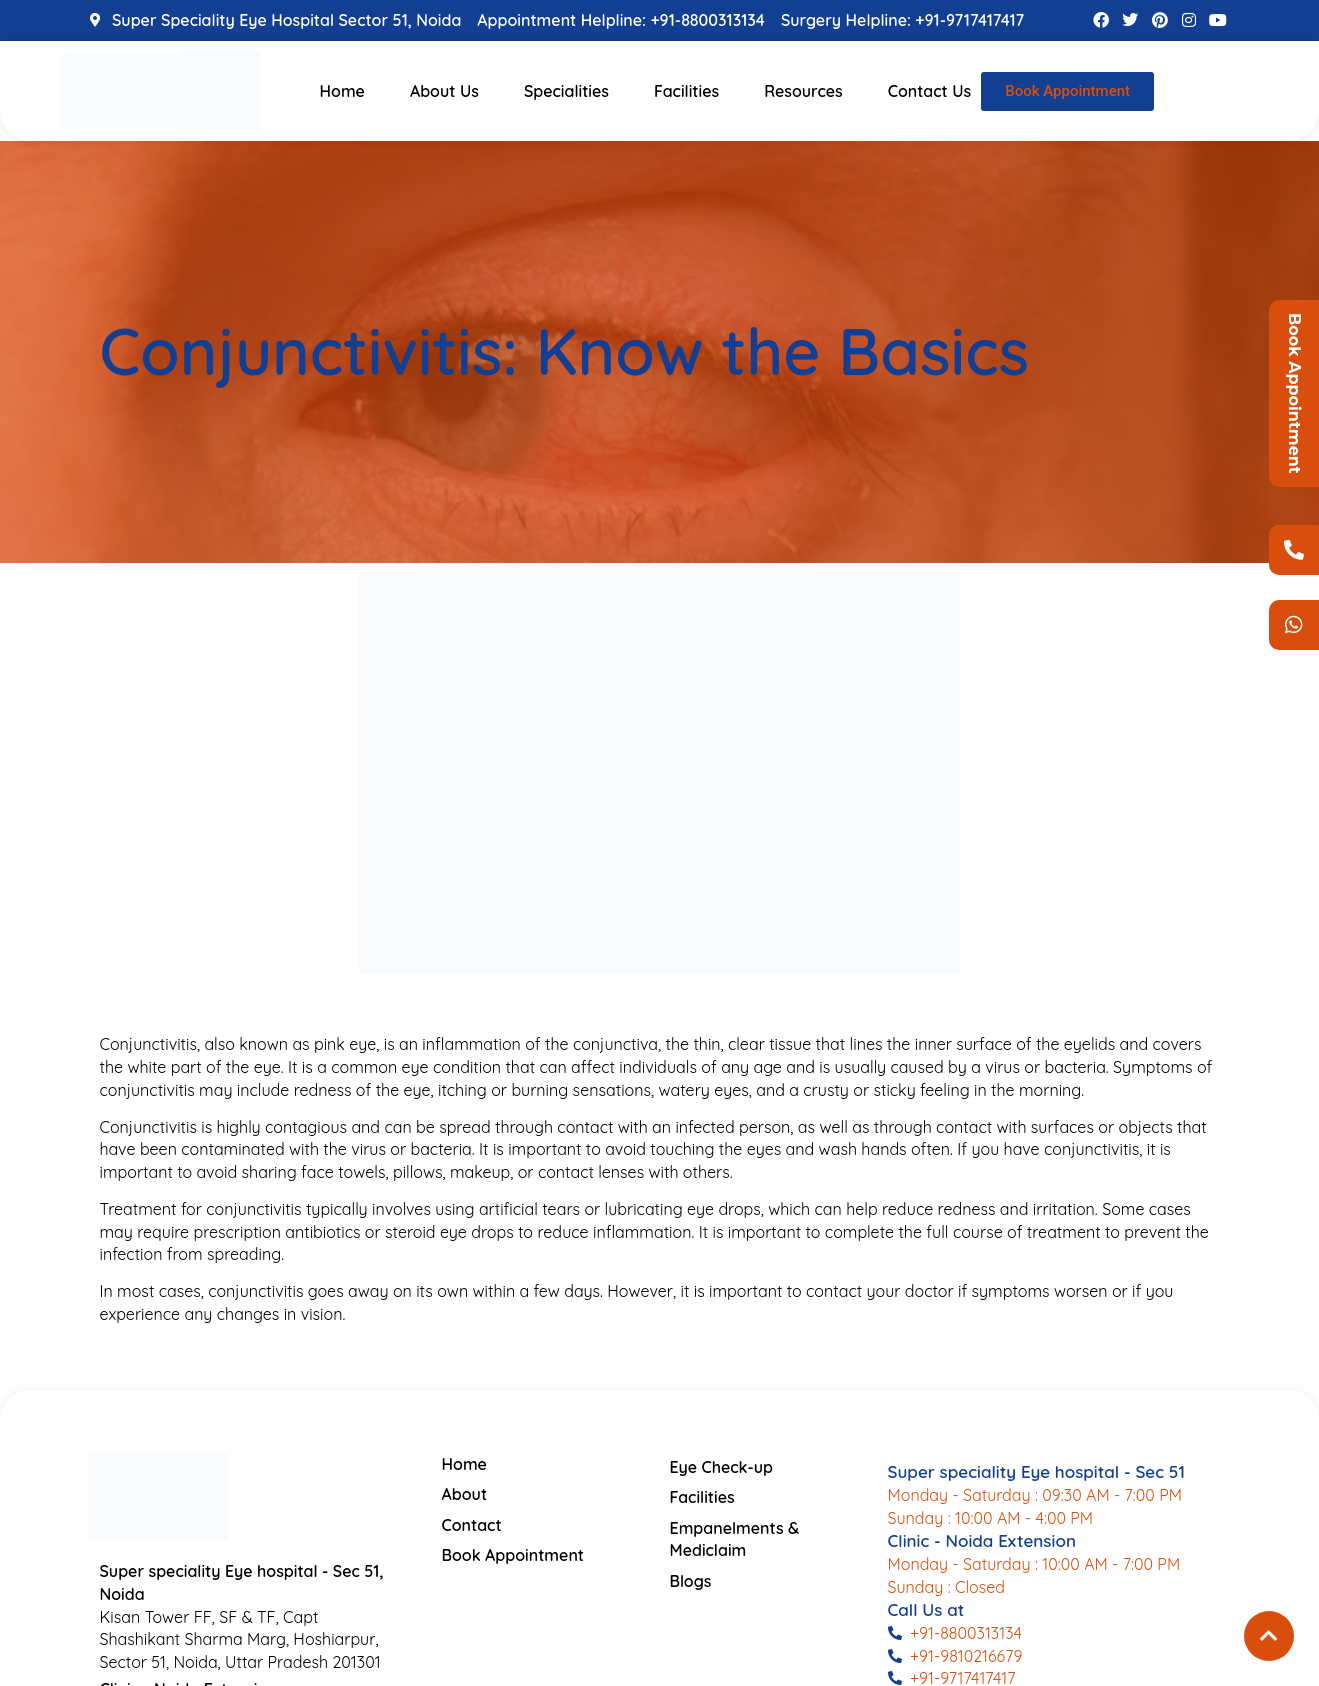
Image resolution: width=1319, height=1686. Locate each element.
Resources (803, 91)
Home (342, 91)
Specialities (566, 91)
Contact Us (930, 91)
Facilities (686, 91)
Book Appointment (1294, 393)
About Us (444, 91)
